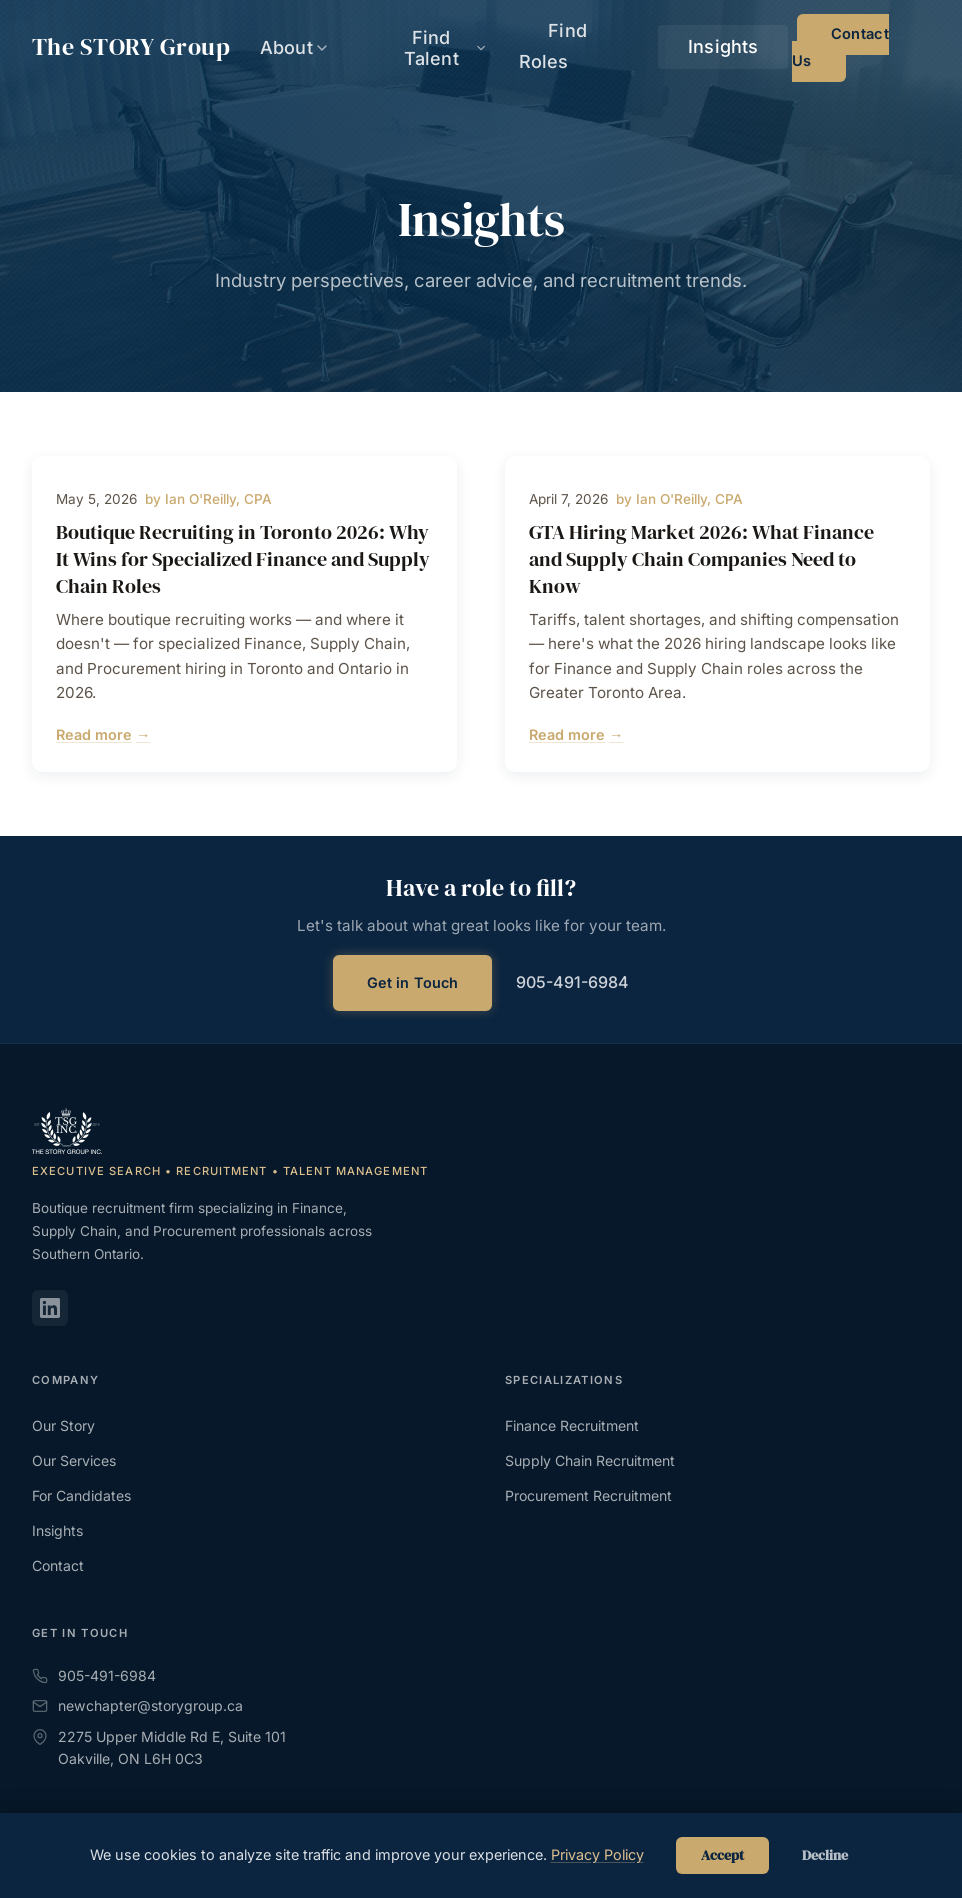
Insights (754, 48)
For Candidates (81, 1495)
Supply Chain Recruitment (590, 1460)
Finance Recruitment (572, 1425)
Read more (103, 735)
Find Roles (658, 48)
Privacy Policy (597, 1854)
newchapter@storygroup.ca (137, 1705)
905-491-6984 (572, 982)
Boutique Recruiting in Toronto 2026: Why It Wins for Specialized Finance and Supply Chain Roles (243, 559)
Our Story (63, 1425)
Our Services (74, 1460)
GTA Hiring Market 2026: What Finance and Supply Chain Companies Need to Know (701, 559)
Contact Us (869, 48)
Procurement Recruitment (588, 1495)
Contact (58, 1565)
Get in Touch (413, 982)
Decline (825, 1855)
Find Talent (545, 47)
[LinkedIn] (50, 1308)
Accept (722, 1855)
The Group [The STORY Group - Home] (131, 47)
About (438, 47)
